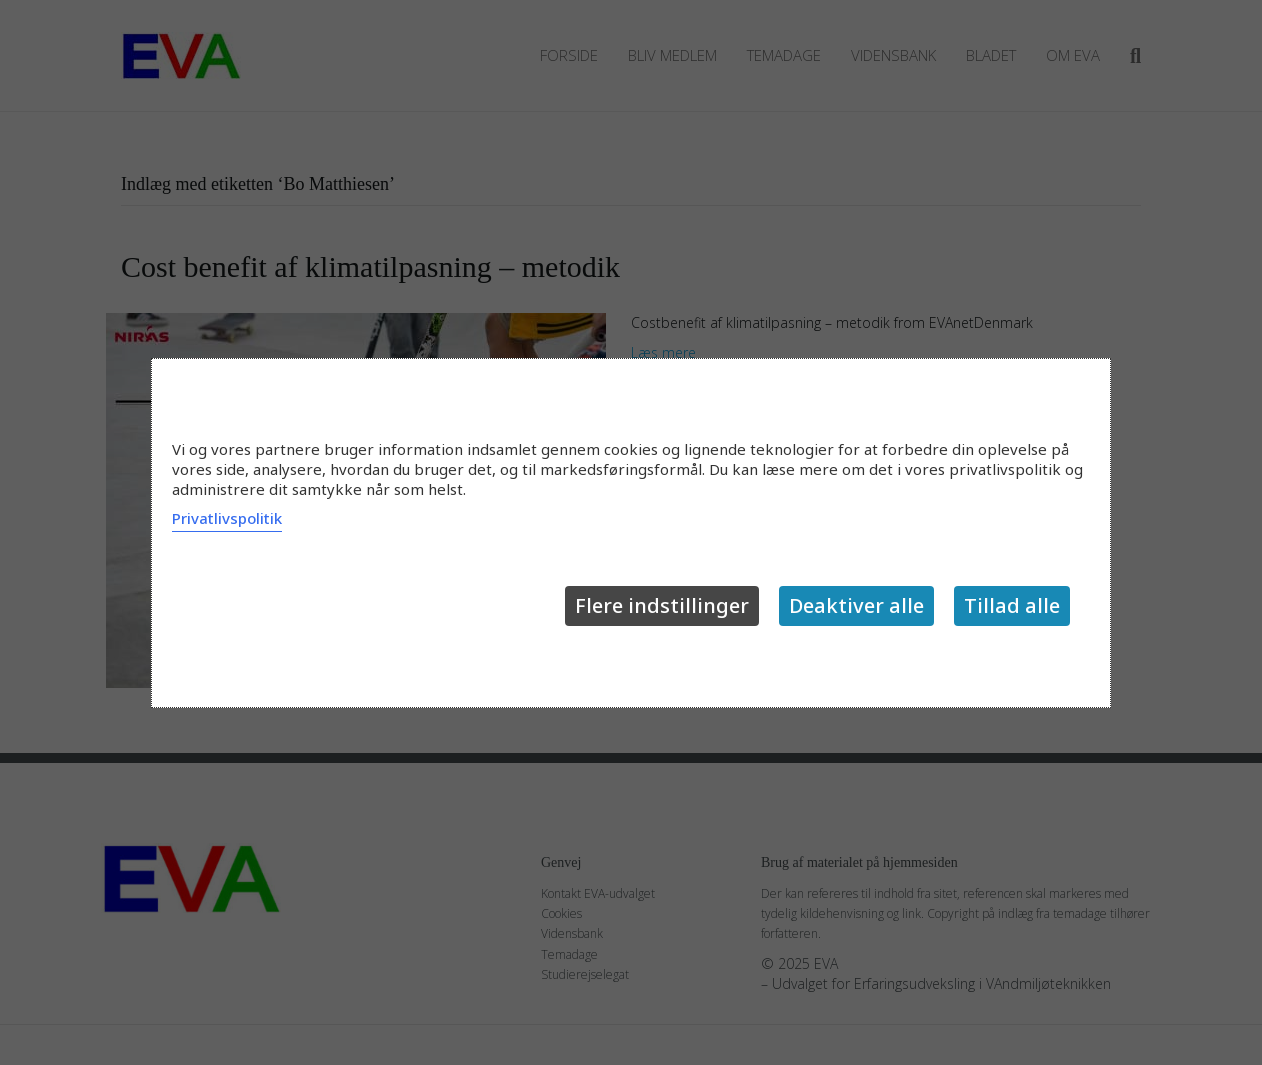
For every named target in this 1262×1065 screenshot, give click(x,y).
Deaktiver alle (856, 605)
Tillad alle (1012, 605)
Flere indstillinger (662, 605)
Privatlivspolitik (227, 518)
